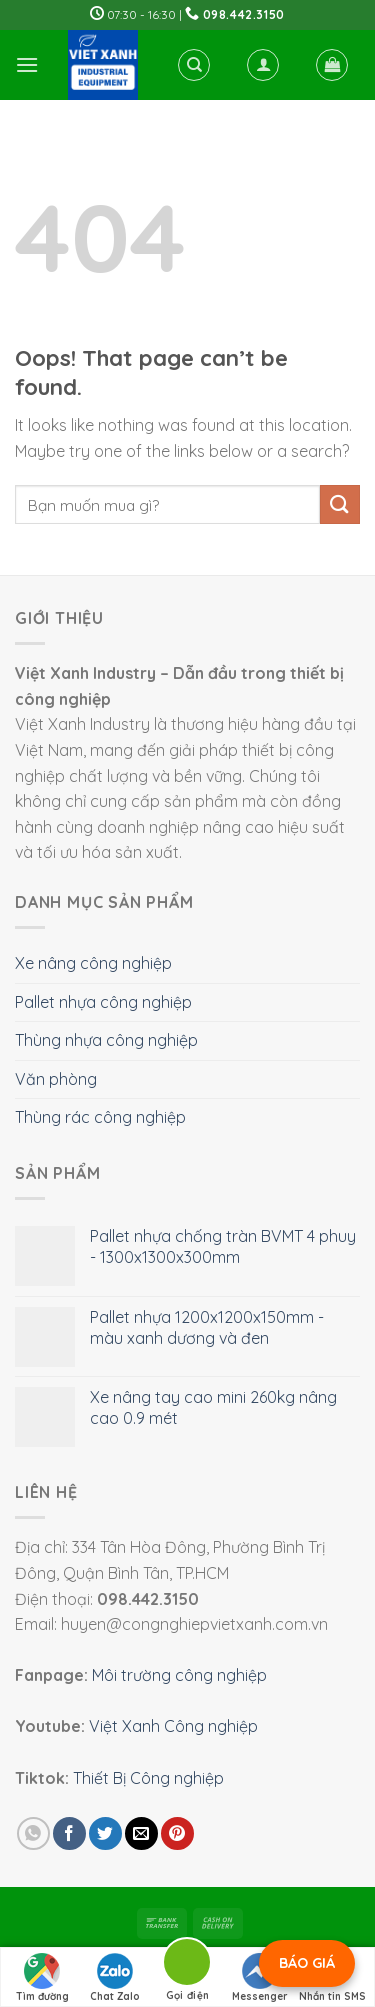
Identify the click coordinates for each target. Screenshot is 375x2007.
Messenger (260, 1978)
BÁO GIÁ (307, 1963)
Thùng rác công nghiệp (100, 1117)
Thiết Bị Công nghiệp (148, 1778)
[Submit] (340, 504)
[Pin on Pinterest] (177, 1833)
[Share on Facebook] (69, 1833)
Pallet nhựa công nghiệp (103, 1002)
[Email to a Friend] (141, 1833)
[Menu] (27, 64)
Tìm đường (42, 1978)
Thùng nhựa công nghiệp (106, 1040)
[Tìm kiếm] (194, 65)
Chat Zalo (115, 1978)
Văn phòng (56, 1079)
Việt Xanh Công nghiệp (173, 1726)
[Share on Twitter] (105, 1833)
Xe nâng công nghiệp (93, 963)
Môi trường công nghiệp (179, 1675)
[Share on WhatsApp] (33, 1833)
